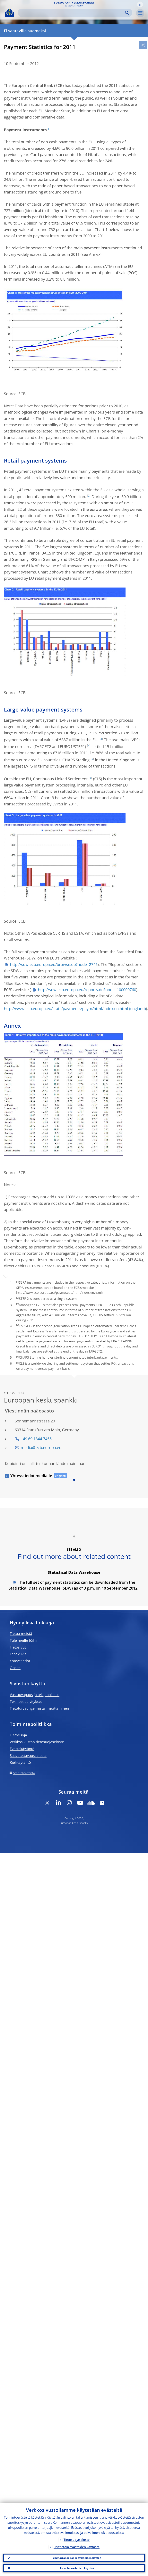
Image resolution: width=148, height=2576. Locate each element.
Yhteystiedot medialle (31, 1475)
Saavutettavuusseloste (28, 1755)
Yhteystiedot (20, 1660)
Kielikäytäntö (20, 1762)
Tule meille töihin (24, 1640)
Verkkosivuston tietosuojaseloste (37, 1742)
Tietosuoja (18, 1735)
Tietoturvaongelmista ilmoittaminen (39, 1708)
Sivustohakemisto (24, 1773)
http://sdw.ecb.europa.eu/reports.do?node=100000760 (87, 989)
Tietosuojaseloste (77, 2537)
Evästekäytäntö (22, 1748)
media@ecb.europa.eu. (41, 1447)
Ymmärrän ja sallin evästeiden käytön (77, 2556)
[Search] (72, 12)
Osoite (15, 1667)
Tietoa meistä (21, 1633)
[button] (140, 4)
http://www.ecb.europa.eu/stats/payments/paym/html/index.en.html (66, 1008)
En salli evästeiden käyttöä (77, 2567)
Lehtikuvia (18, 1654)
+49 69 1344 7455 (36, 1438)
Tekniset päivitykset (26, 1701)
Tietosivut (18, 1647)
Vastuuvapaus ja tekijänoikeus (34, 1694)
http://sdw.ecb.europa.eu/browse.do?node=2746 (54, 964)
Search (127, 12)
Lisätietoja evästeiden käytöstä (77, 2544)
